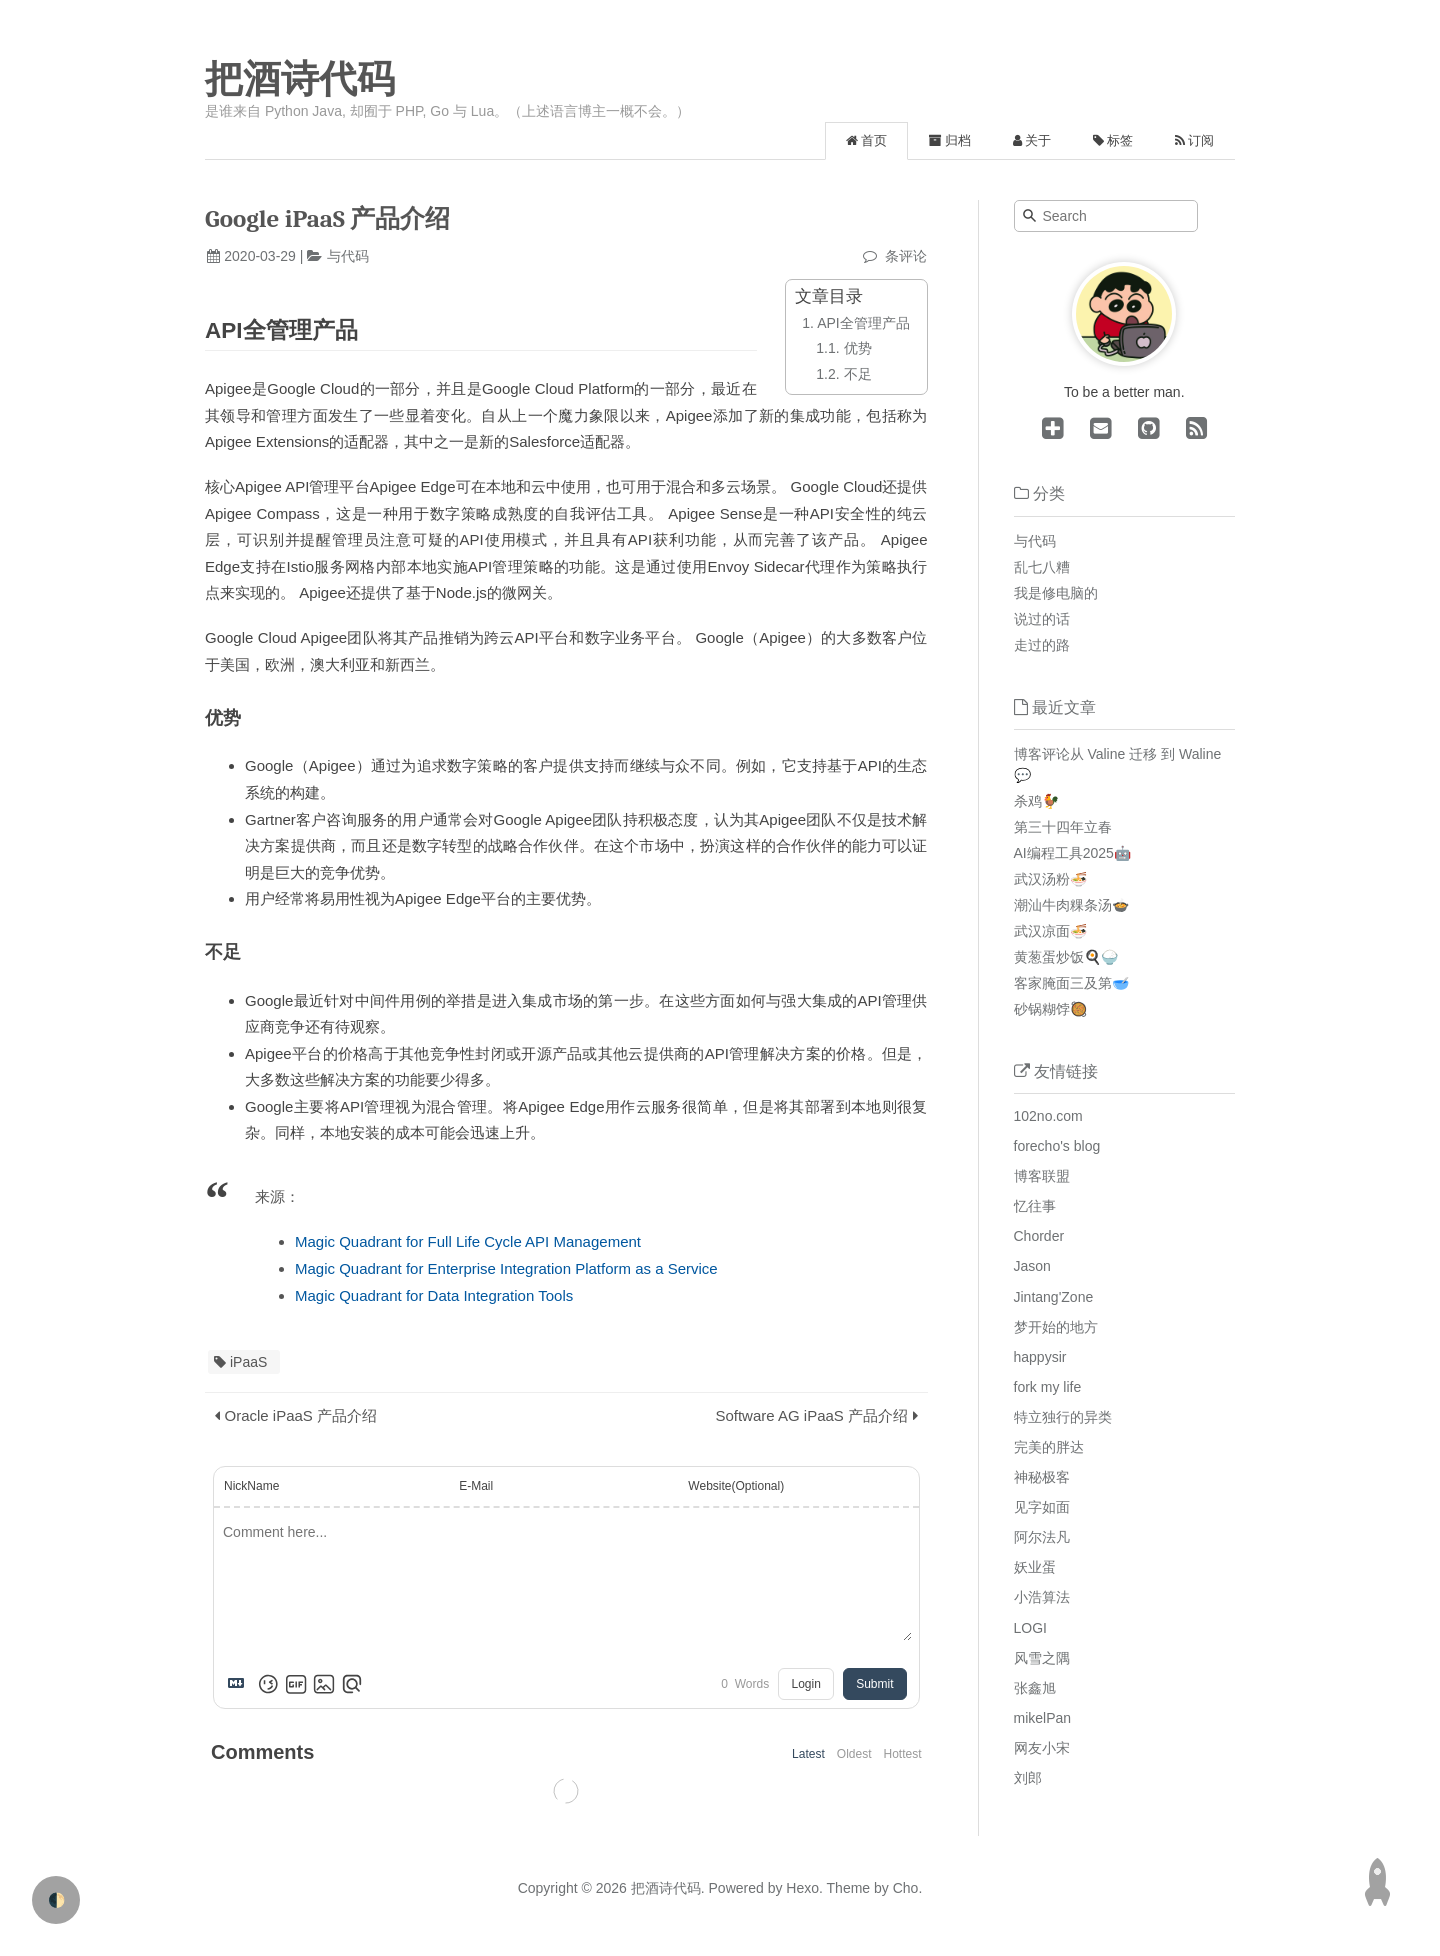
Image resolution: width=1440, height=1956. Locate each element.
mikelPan (1043, 1718)
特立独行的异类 (1063, 1417)
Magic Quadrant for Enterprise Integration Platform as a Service (506, 1268)
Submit (874, 1684)
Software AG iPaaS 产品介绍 (811, 1415)
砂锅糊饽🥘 (1050, 1009)
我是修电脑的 (1056, 593)
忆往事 (1035, 1206)
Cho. (905, 1888)
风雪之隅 (1042, 1658)
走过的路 (1042, 645)
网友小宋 (1042, 1748)
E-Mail (476, 1486)
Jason (1032, 1266)
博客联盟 (1042, 1176)
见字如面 (1042, 1507)
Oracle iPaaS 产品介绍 (301, 1415)
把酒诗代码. (668, 1888)
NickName (251, 1486)
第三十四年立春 (1063, 827)
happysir (1040, 1357)
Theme (846, 1888)
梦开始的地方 (1056, 1327)
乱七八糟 (1042, 567)
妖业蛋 (1035, 1567)
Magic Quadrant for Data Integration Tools (434, 1295)
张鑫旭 (1035, 1688)
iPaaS (248, 1362)
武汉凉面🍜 (1050, 931)
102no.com (1048, 1116)
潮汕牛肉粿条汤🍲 (1071, 905)
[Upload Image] (324, 1684)
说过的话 (1042, 619)
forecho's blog (1057, 1146)
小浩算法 (1042, 1597)
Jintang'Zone (1054, 1297)
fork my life (1048, 1387)
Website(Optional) (736, 1486)
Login (805, 1684)
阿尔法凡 (1042, 1537)
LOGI (1030, 1628)
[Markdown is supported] (240, 1684)
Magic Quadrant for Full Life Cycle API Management (468, 1241)
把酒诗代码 (300, 79)
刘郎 (1028, 1778)
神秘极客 (1042, 1477)
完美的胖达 (1049, 1447)
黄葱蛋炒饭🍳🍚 (1066, 957)
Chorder (1039, 1236)
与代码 (348, 256)
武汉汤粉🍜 (1050, 879)
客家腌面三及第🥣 (1071, 983)
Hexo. (802, 1888)
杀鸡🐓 (1036, 801)
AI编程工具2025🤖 (1072, 853)
